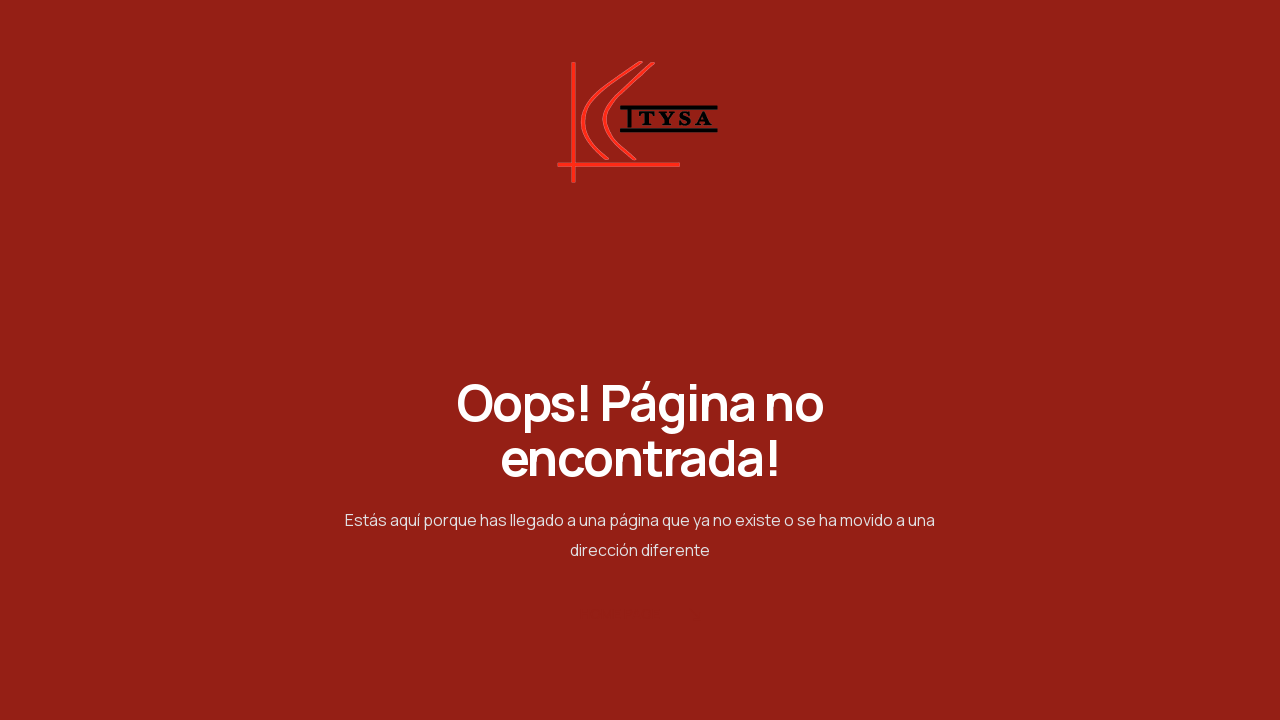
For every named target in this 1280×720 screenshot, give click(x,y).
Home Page (640, 615)
